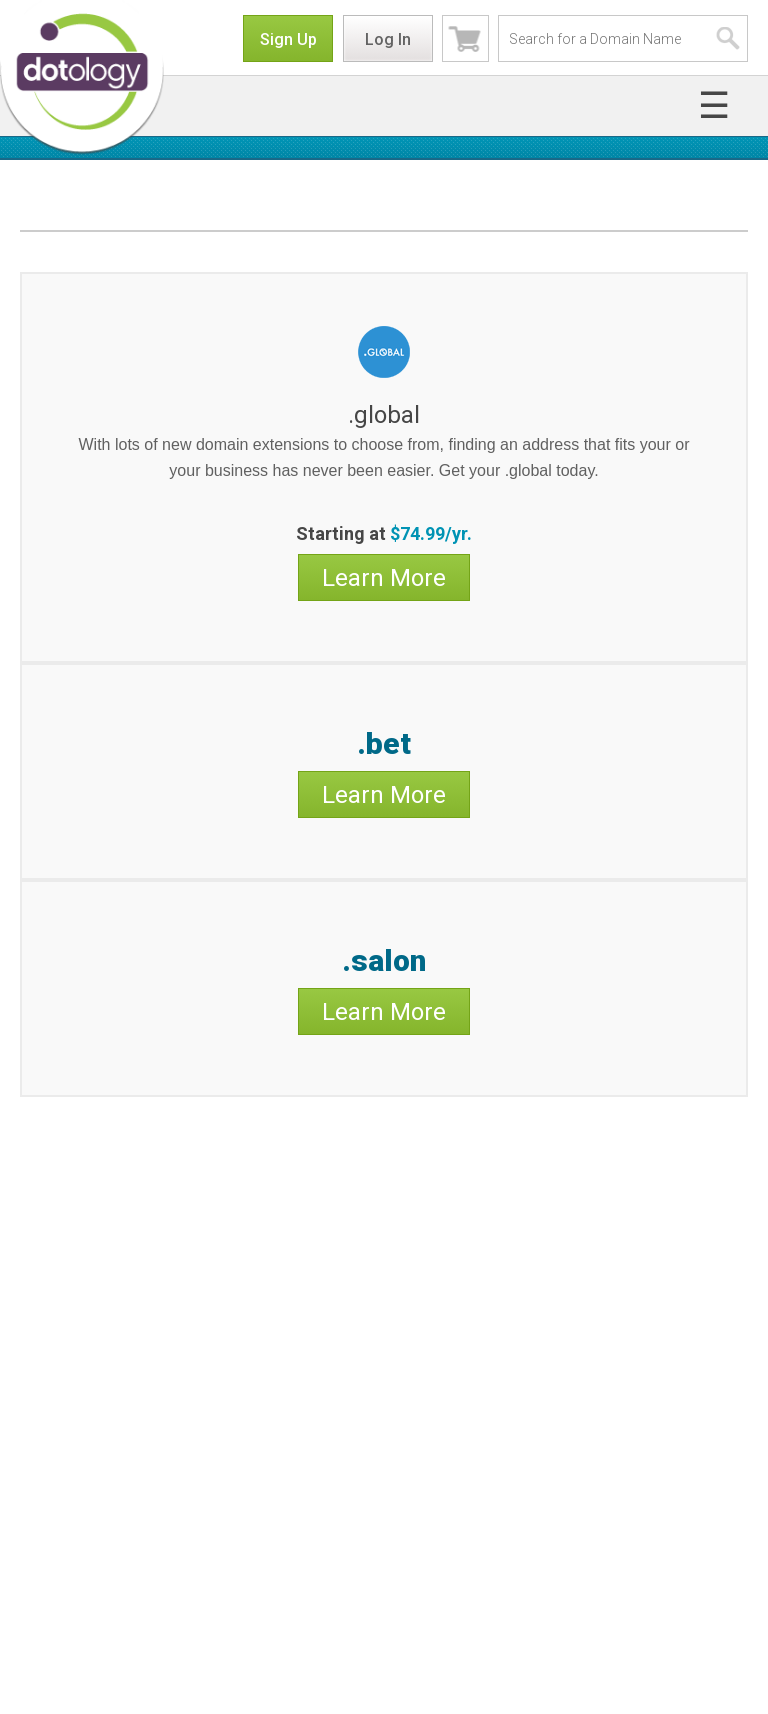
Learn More (384, 578)
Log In (388, 39)
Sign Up (288, 39)
